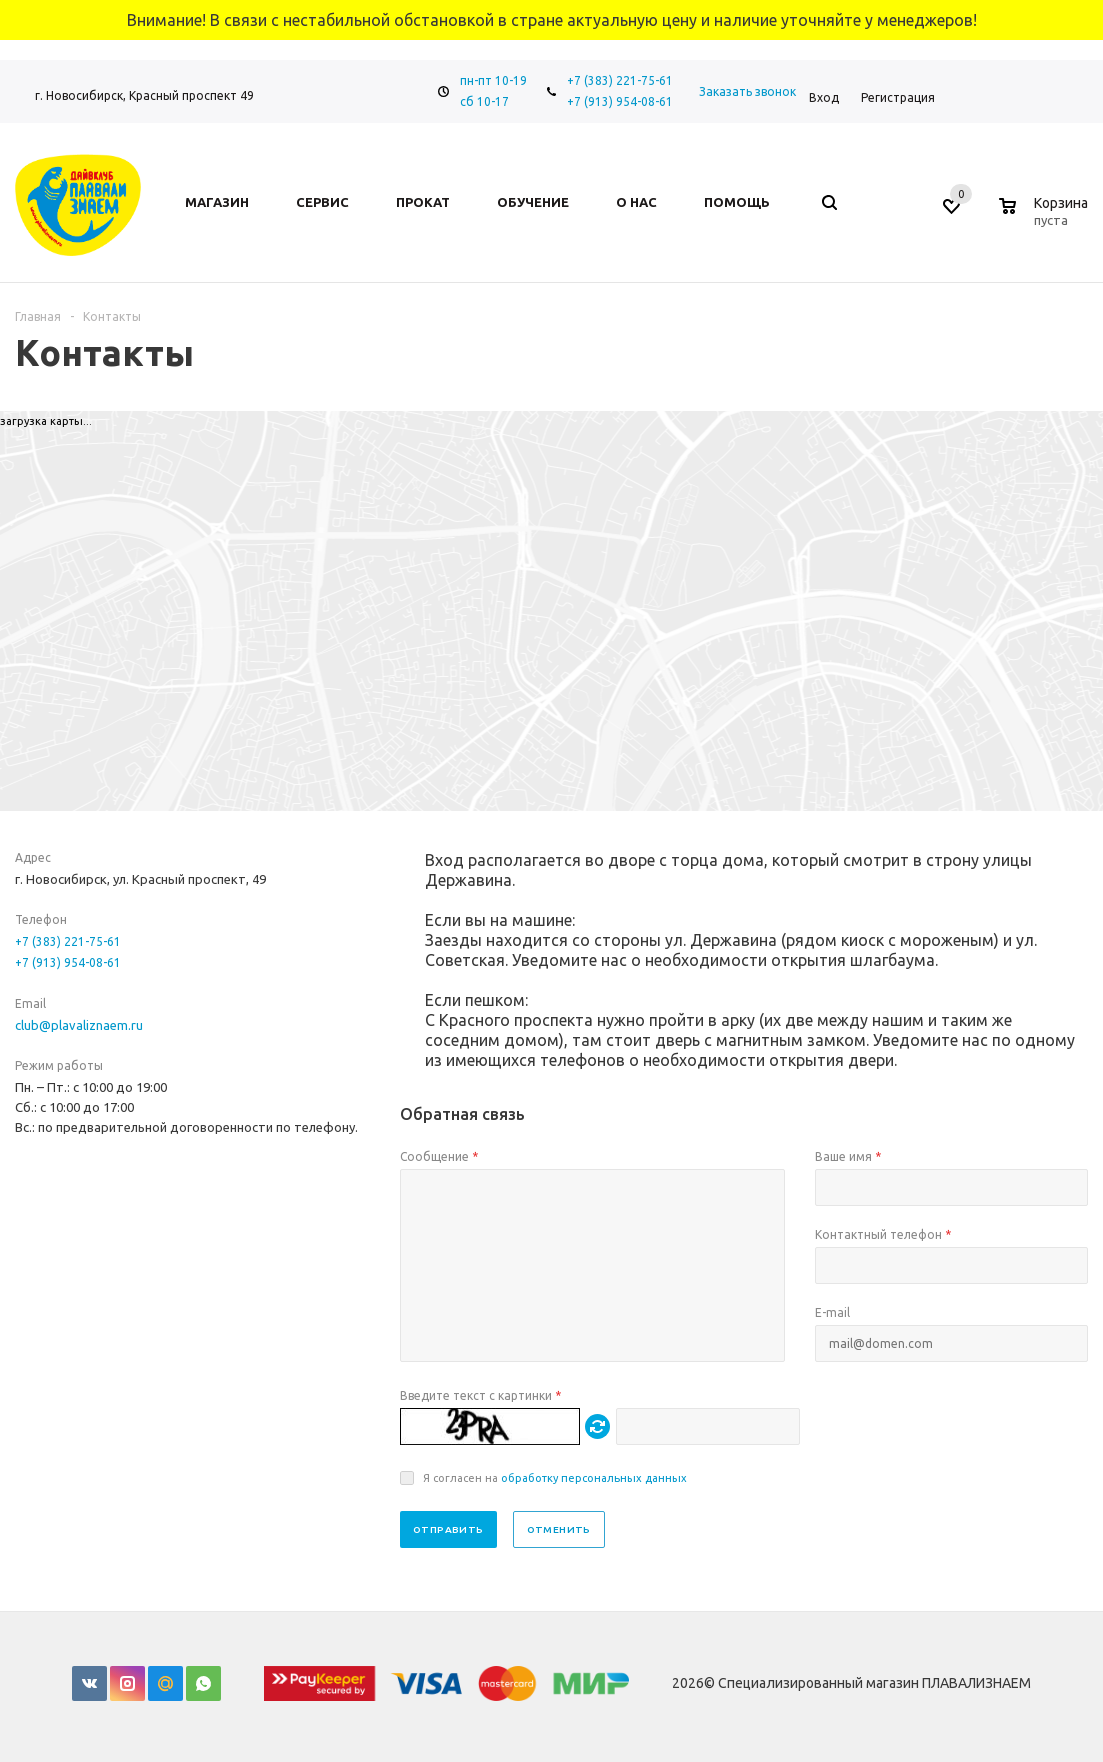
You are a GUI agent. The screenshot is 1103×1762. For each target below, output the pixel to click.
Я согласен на (555, 1478)
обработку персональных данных (594, 1478)
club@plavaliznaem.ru (79, 1025)
